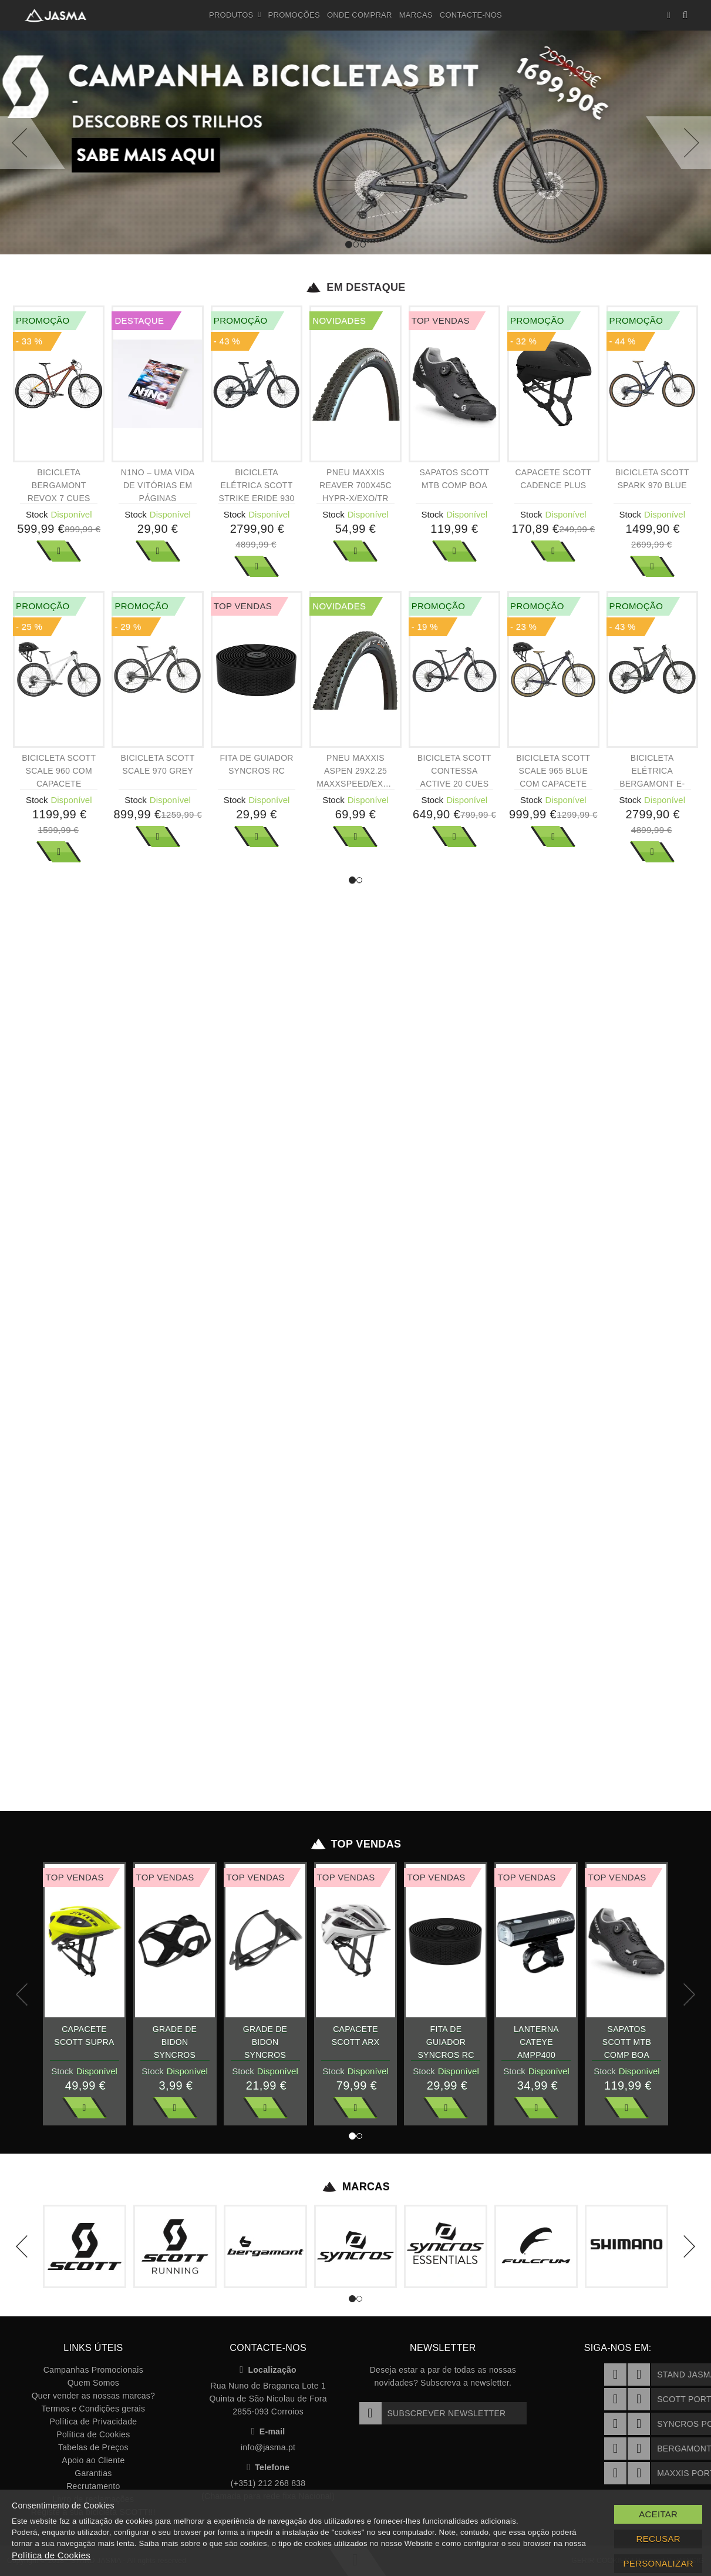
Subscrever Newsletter (432, 2413)
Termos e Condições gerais (94, 2408)
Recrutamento (93, 2486)
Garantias (93, 2473)
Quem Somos (93, 2382)
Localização (268, 2369)
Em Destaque (355, 287)
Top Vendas (355, 1844)
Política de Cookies (93, 2434)
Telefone (268, 2467)
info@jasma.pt (268, 2447)
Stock (37, 514)
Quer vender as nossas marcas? (93, 2395)
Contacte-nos (471, 15)
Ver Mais (58, 551)
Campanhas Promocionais (93, 2370)
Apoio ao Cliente (93, 2460)
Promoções (294, 15)
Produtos (235, 15)
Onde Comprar (359, 15)
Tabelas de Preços (93, 2447)
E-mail (268, 2431)
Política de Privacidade (93, 2421)
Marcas (416, 15)
